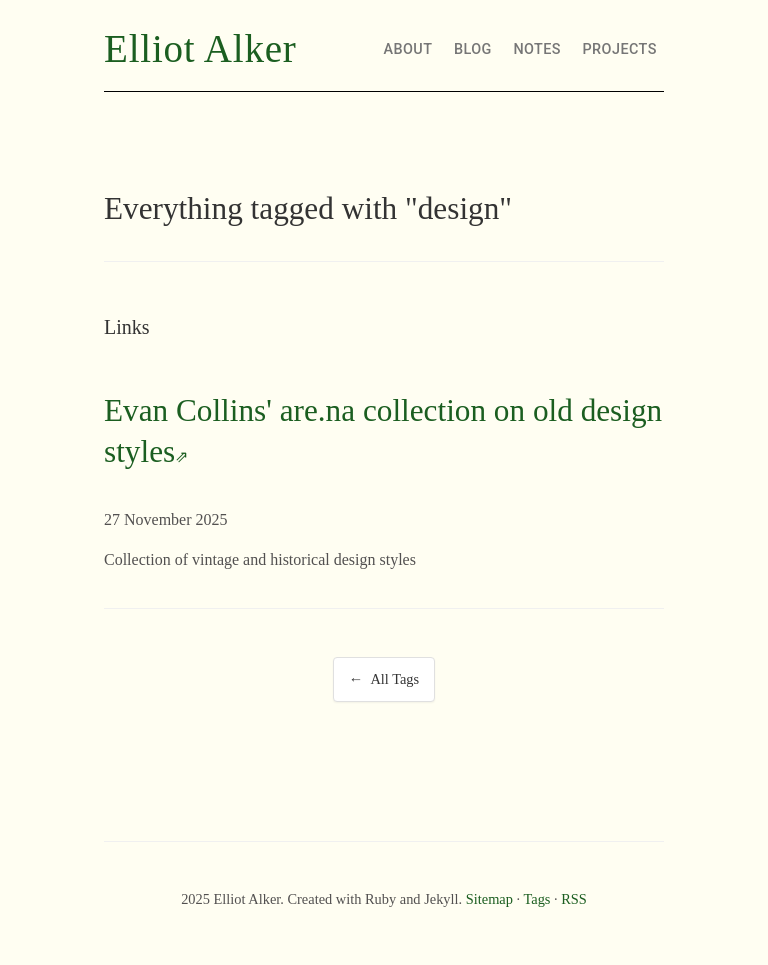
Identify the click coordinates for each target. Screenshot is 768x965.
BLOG (473, 49)
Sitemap (489, 899)
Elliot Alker (200, 48)
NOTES (537, 49)
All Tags (394, 679)
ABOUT (408, 49)
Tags (536, 899)
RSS (574, 899)
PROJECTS (620, 49)
